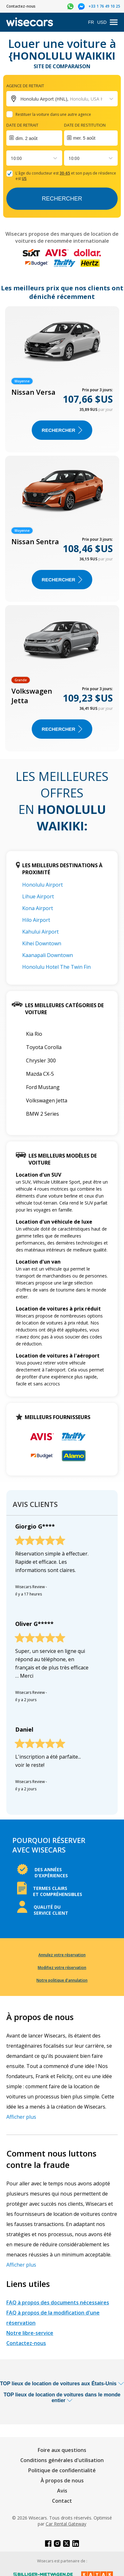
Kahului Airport (40, 931)
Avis (62, 2490)
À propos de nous (62, 2480)
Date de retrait (22, 125)
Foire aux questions (62, 2450)
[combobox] (11, 158)
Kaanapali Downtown (47, 955)
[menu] (114, 22)
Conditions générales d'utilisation (62, 2460)
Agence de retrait (25, 86)
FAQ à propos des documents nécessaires (57, 2302)
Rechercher (62, 198)
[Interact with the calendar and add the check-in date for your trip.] (34, 138)
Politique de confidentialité (62, 2470)
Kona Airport (37, 908)
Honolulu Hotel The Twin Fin (56, 966)
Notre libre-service (29, 2332)
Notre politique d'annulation (62, 1980)
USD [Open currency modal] (102, 22)
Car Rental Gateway (66, 2524)
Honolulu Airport (42, 884)
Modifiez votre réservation (62, 1967)
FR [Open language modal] (91, 22)
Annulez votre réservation (62, 1955)
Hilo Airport (36, 919)
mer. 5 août (84, 138)
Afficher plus (21, 2116)
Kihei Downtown (41, 943)
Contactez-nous (26, 2343)
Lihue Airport (38, 896)
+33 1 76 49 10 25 (104, 6)
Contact (62, 2500)
